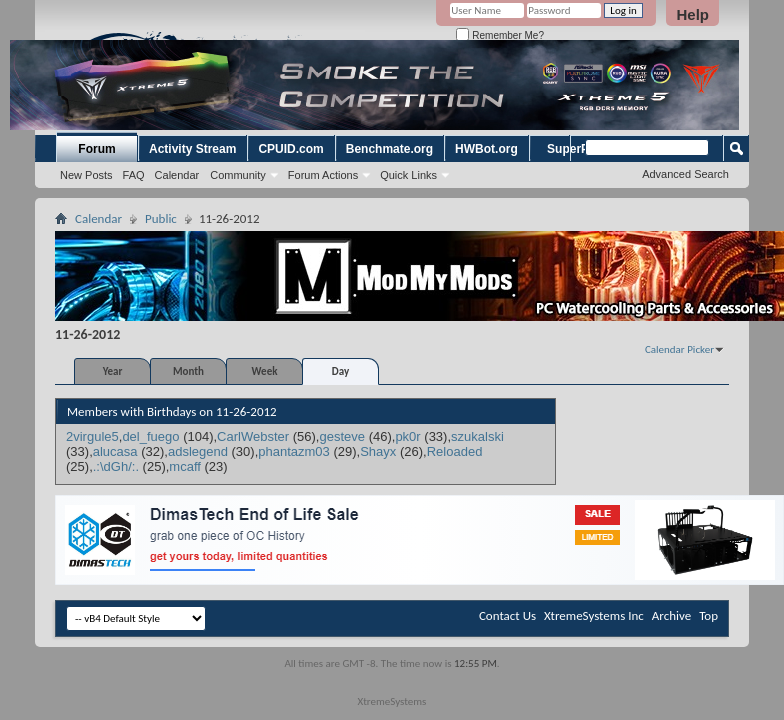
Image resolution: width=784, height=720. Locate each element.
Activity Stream (192, 149)
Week (265, 371)
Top (708, 615)
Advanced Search (685, 174)
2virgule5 (92, 436)
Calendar (177, 175)
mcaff (185, 466)
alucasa (115, 451)
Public (161, 218)
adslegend (198, 451)
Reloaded (455, 451)
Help (692, 14)
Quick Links (408, 175)
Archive (671, 615)
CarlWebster (253, 436)
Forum (96, 149)
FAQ (134, 175)
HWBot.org (486, 149)
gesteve (342, 436)
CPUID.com (290, 149)
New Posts (86, 175)
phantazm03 (294, 451)
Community (238, 175)
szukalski (477, 436)
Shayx (378, 451)
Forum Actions (323, 175)
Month (188, 371)
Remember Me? (499, 35)
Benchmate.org (389, 149)
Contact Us (507, 615)
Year (113, 371)
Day (340, 371)
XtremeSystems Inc (594, 615)
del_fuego (150, 436)
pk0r (407, 436)
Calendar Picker (679, 349)
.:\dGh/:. (116, 466)
